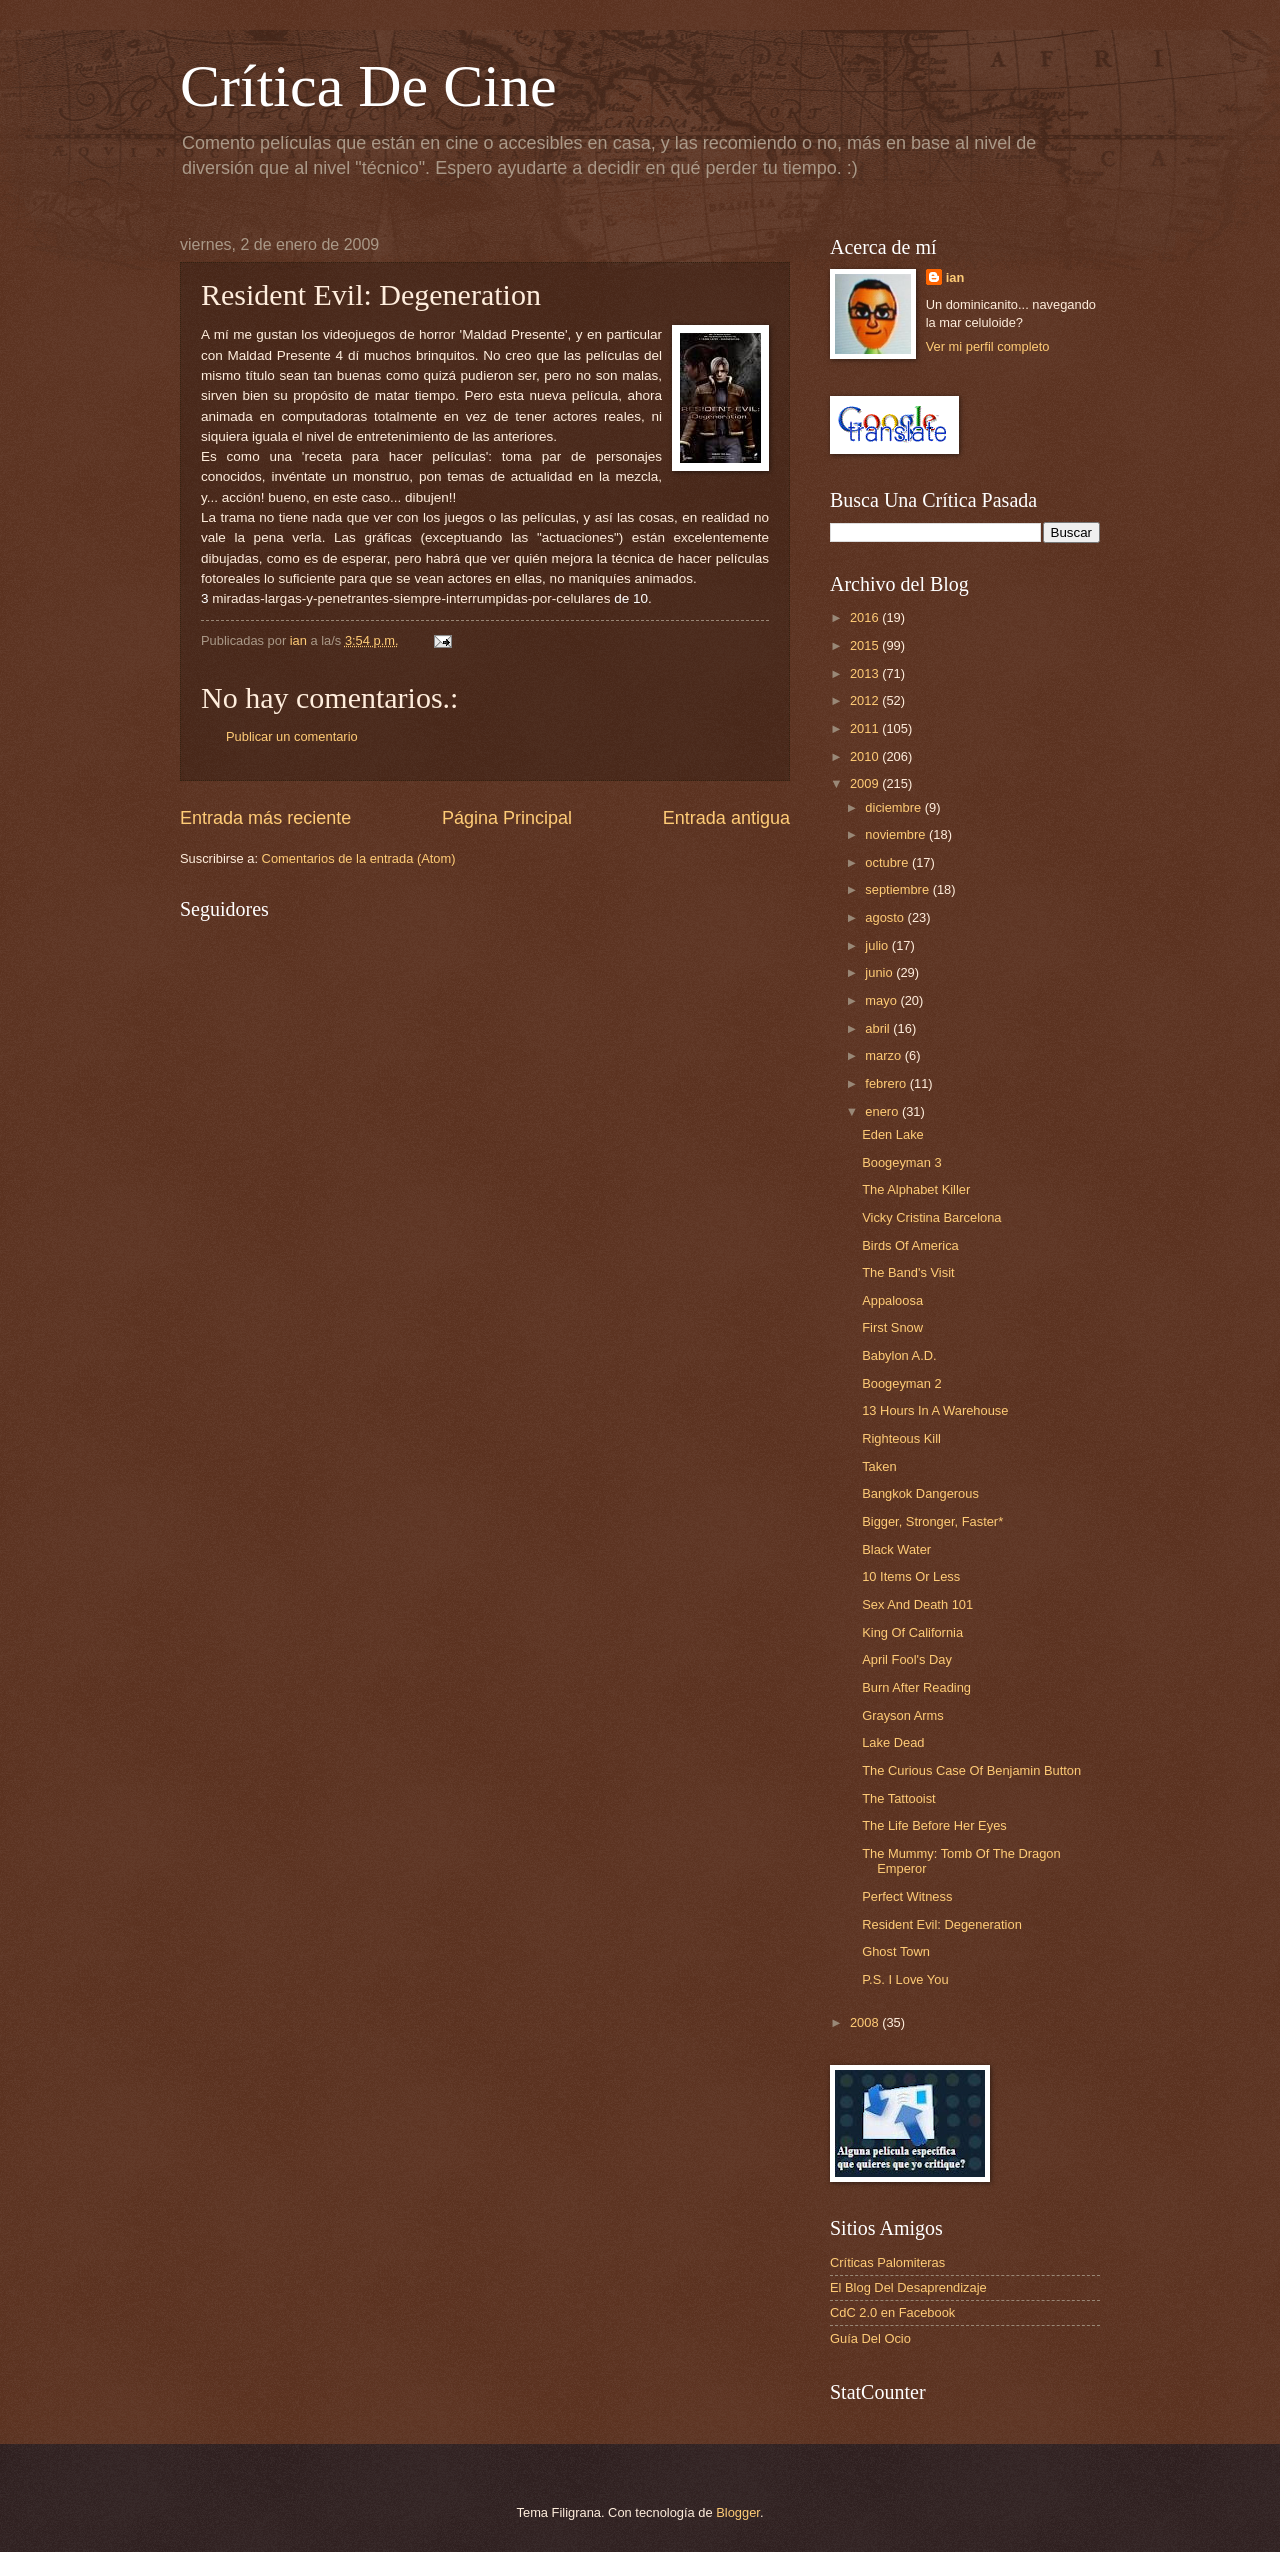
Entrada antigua (726, 818)
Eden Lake (893, 1134)
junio (880, 972)
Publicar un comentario (292, 736)
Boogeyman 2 (901, 1383)
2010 (866, 756)
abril (879, 1028)
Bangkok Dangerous (920, 1493)
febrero (887, 1083)
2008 (866, 2022)
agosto (886, 917)
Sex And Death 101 (917, 1604)
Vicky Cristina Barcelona (931, 1217)
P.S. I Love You (905, 1979)
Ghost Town (896, 1951)
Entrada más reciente (265, 818)
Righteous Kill (901, 1438)
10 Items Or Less (911, 1576)
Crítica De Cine (368, 86)
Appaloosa (892, 1300)
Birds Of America (910, 1245)
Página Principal (507, 818)
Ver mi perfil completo (988, 346)
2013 (866, 673)
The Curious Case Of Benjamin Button (971, 1770)
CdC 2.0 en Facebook (892, 2312)
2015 (866, 645)
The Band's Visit (908, 1272)
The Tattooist (898, 1798)
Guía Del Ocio (870, 2338)
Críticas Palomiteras (887, 2262)
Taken (879, 1466)
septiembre (898, 889)
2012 (866, 700)
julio (878, 945)
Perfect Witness (907, 1896)
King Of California (912, 1632)
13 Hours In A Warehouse (935, 1410)
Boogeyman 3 (901, 1162)
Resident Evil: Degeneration (942, 1924)
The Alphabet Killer (916, 1189)
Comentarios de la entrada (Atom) (359, 858)
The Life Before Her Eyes (934, 1825)
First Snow (892, 1327)
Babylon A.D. (899, 1355)
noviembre (897, 834)
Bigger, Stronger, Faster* (932, 1521)
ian (955, 277)
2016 (866, 617)
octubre (888, 862)
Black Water (896, 1549)
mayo (882, 1000)
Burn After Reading (916, 1687)
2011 (866, 728)
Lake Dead (893, 1742)
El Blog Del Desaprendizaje (908, 2287)
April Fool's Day (907, 1659)
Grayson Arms (903, 1715)
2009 (866, 783)
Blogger (738, 2512)
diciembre (894, 807)
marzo (884, 1055)
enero (883, 1111)
